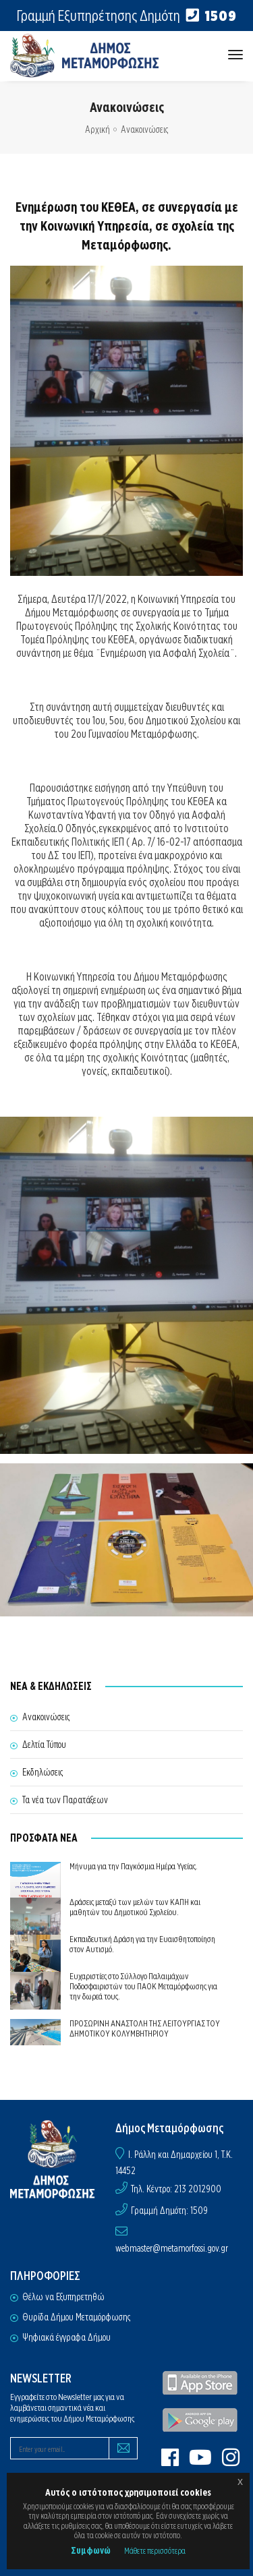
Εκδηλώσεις (42, 1772)
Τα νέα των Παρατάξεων (65, 1799)
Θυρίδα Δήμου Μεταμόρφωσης (76, 2317)
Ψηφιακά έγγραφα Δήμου (66, 2337)
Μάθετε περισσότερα (155, 2551)
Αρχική (97, 129)
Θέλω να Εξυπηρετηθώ (63, 2296)
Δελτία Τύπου (44, 1744)
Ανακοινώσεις (144, 129)
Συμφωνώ (91, 2550)
